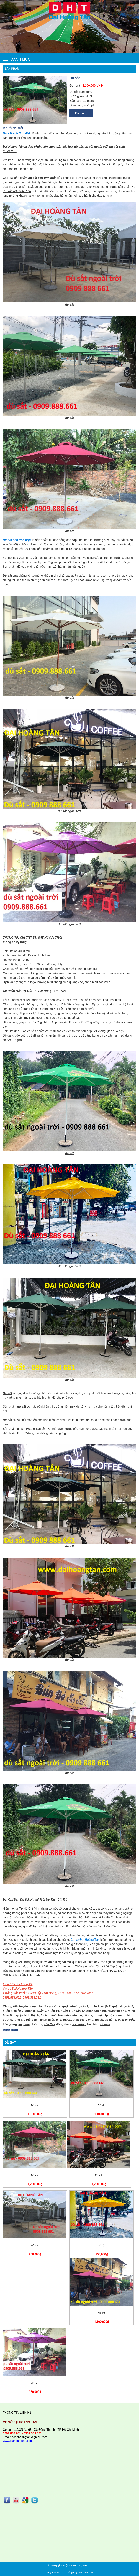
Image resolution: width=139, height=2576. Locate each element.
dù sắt (101, 2313)
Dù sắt (7, 133)
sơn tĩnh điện (21, 133)
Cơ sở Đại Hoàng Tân (85, 1939)
